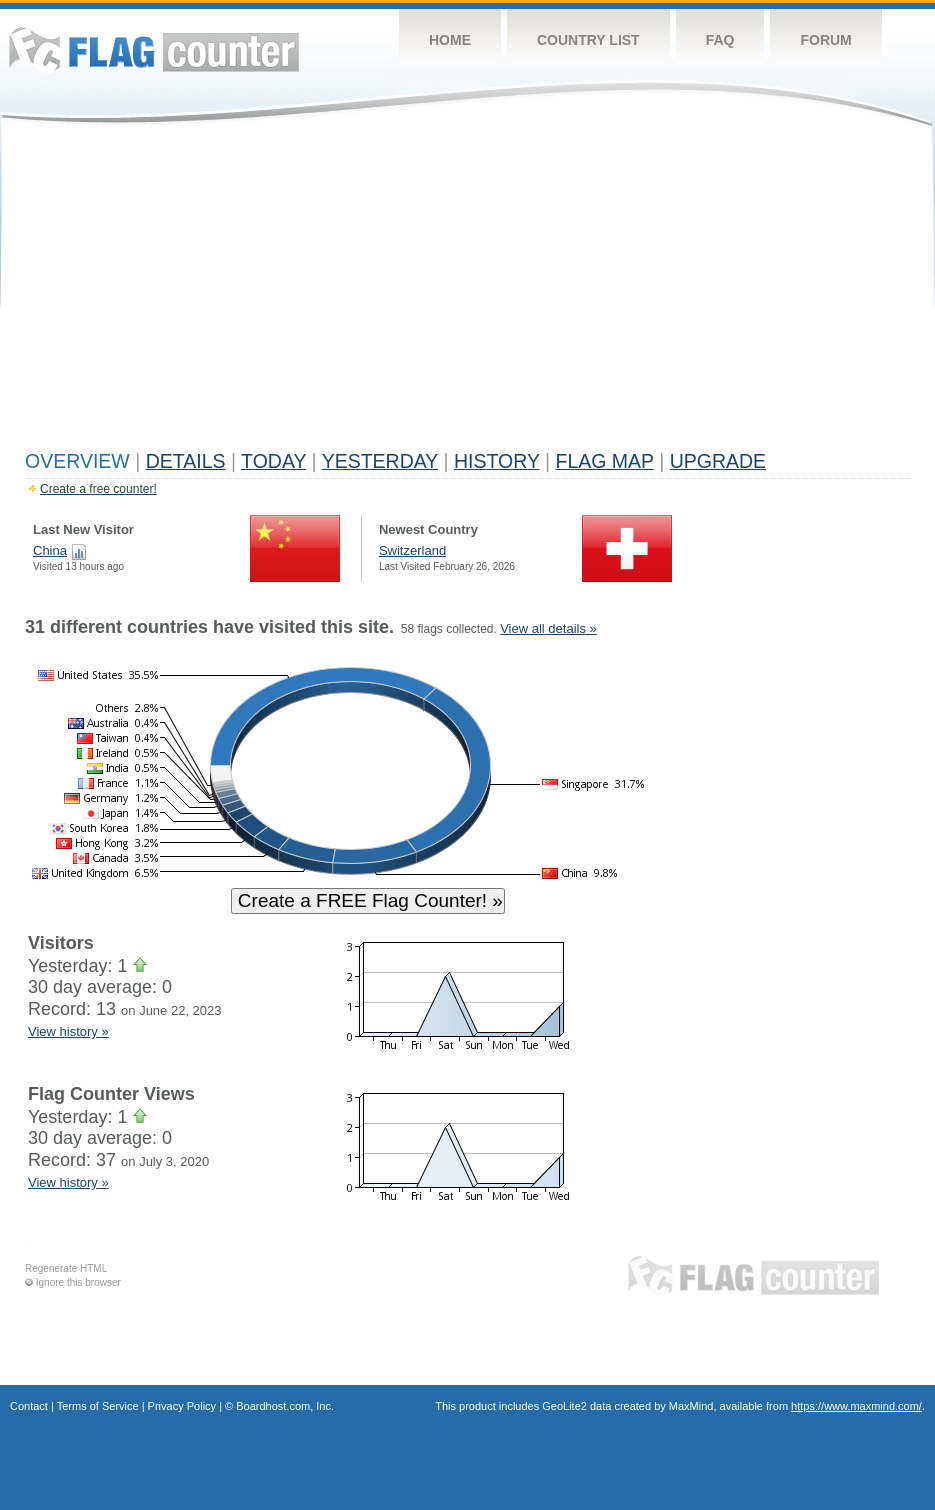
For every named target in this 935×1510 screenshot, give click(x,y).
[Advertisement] (467, 292)
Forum (825, 40)
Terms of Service (98, 1406)
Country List (588, 40)
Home (450, 40)
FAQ (720, 40)
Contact (29, 1406)
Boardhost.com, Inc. (285, 1406)
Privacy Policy (182, 1406)
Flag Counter (154, 49)
